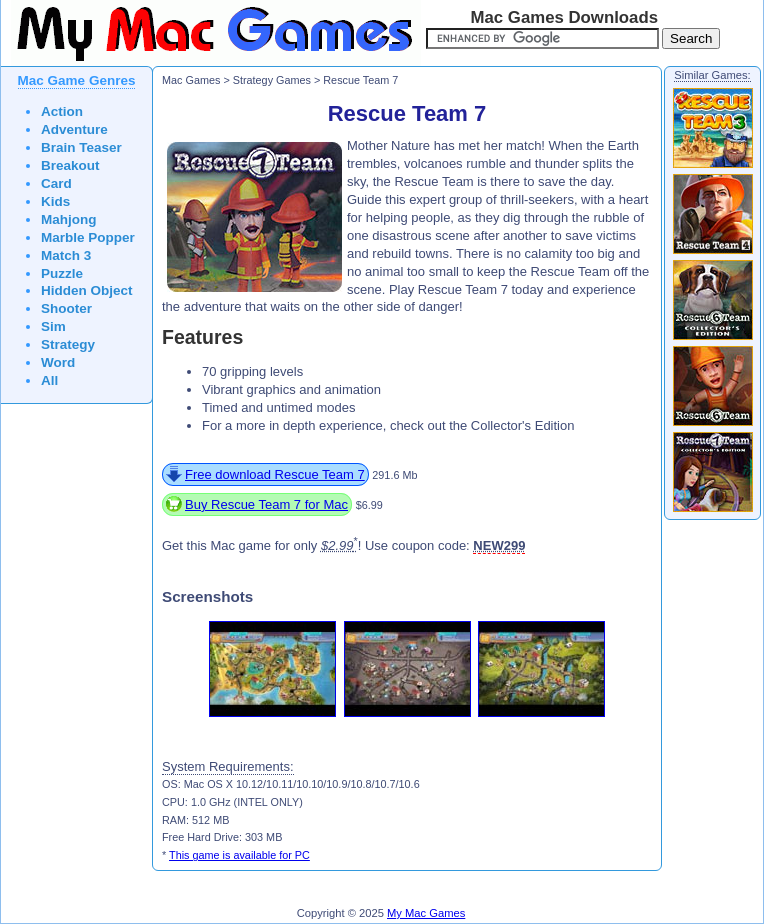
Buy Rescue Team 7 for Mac (266, 504)
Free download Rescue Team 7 (275, 474)
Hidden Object (87, 290)
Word (58, 362)
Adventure (74, 129)
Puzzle (62, 273)
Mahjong (69, 219)
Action (62, 111)
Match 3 (66, 255)
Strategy (68, 344)
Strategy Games (272, 80)
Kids (55, 201)
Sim (53, 326)
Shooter (66, 308)
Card (56, 183)
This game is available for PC (239, 855)
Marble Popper (88, 237)
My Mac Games (426, 913)
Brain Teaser (81, 147)
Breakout (70, 165)
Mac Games (191, 80)
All (49, 380)
